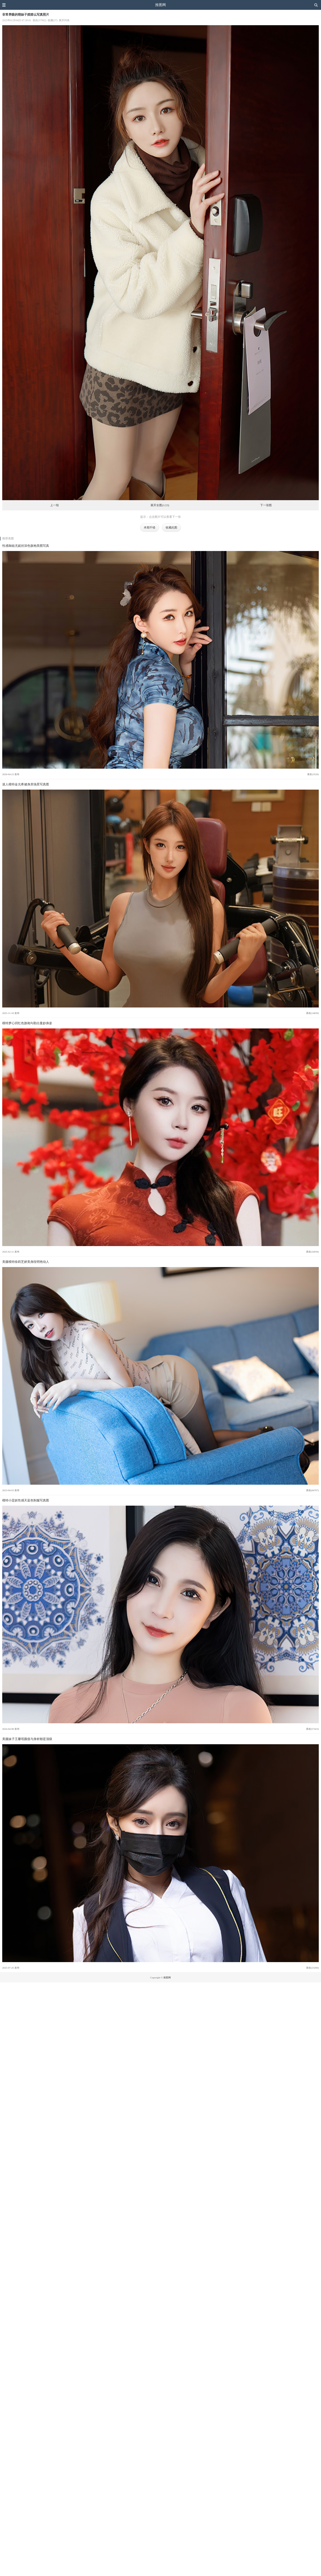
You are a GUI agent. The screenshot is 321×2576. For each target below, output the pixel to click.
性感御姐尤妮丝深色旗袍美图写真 (25, 545)
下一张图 (266, 505)
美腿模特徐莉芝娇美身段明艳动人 (25, 1261)
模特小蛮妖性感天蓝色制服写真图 (25, 1500)
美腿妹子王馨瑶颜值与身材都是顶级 (27, 1739)
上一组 (54, 505)
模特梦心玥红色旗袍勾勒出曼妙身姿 (27, 1023)
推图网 (160, 5)
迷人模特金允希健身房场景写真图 (25, 784)
